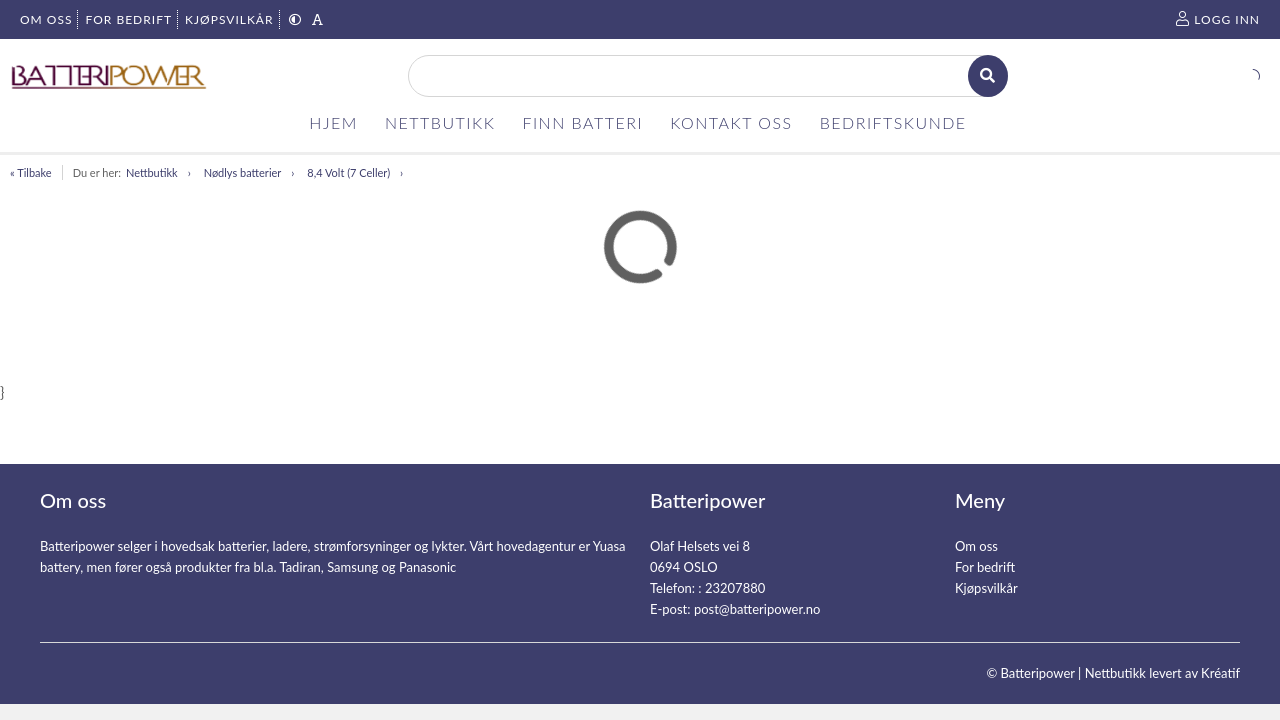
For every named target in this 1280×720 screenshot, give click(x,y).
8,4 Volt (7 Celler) (348, 172)
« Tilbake (31, 172)
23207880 (735, 588)
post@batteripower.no (757, 609)
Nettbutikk (152, 172)
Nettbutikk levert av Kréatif (1162, 673)
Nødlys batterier (243, 172)
